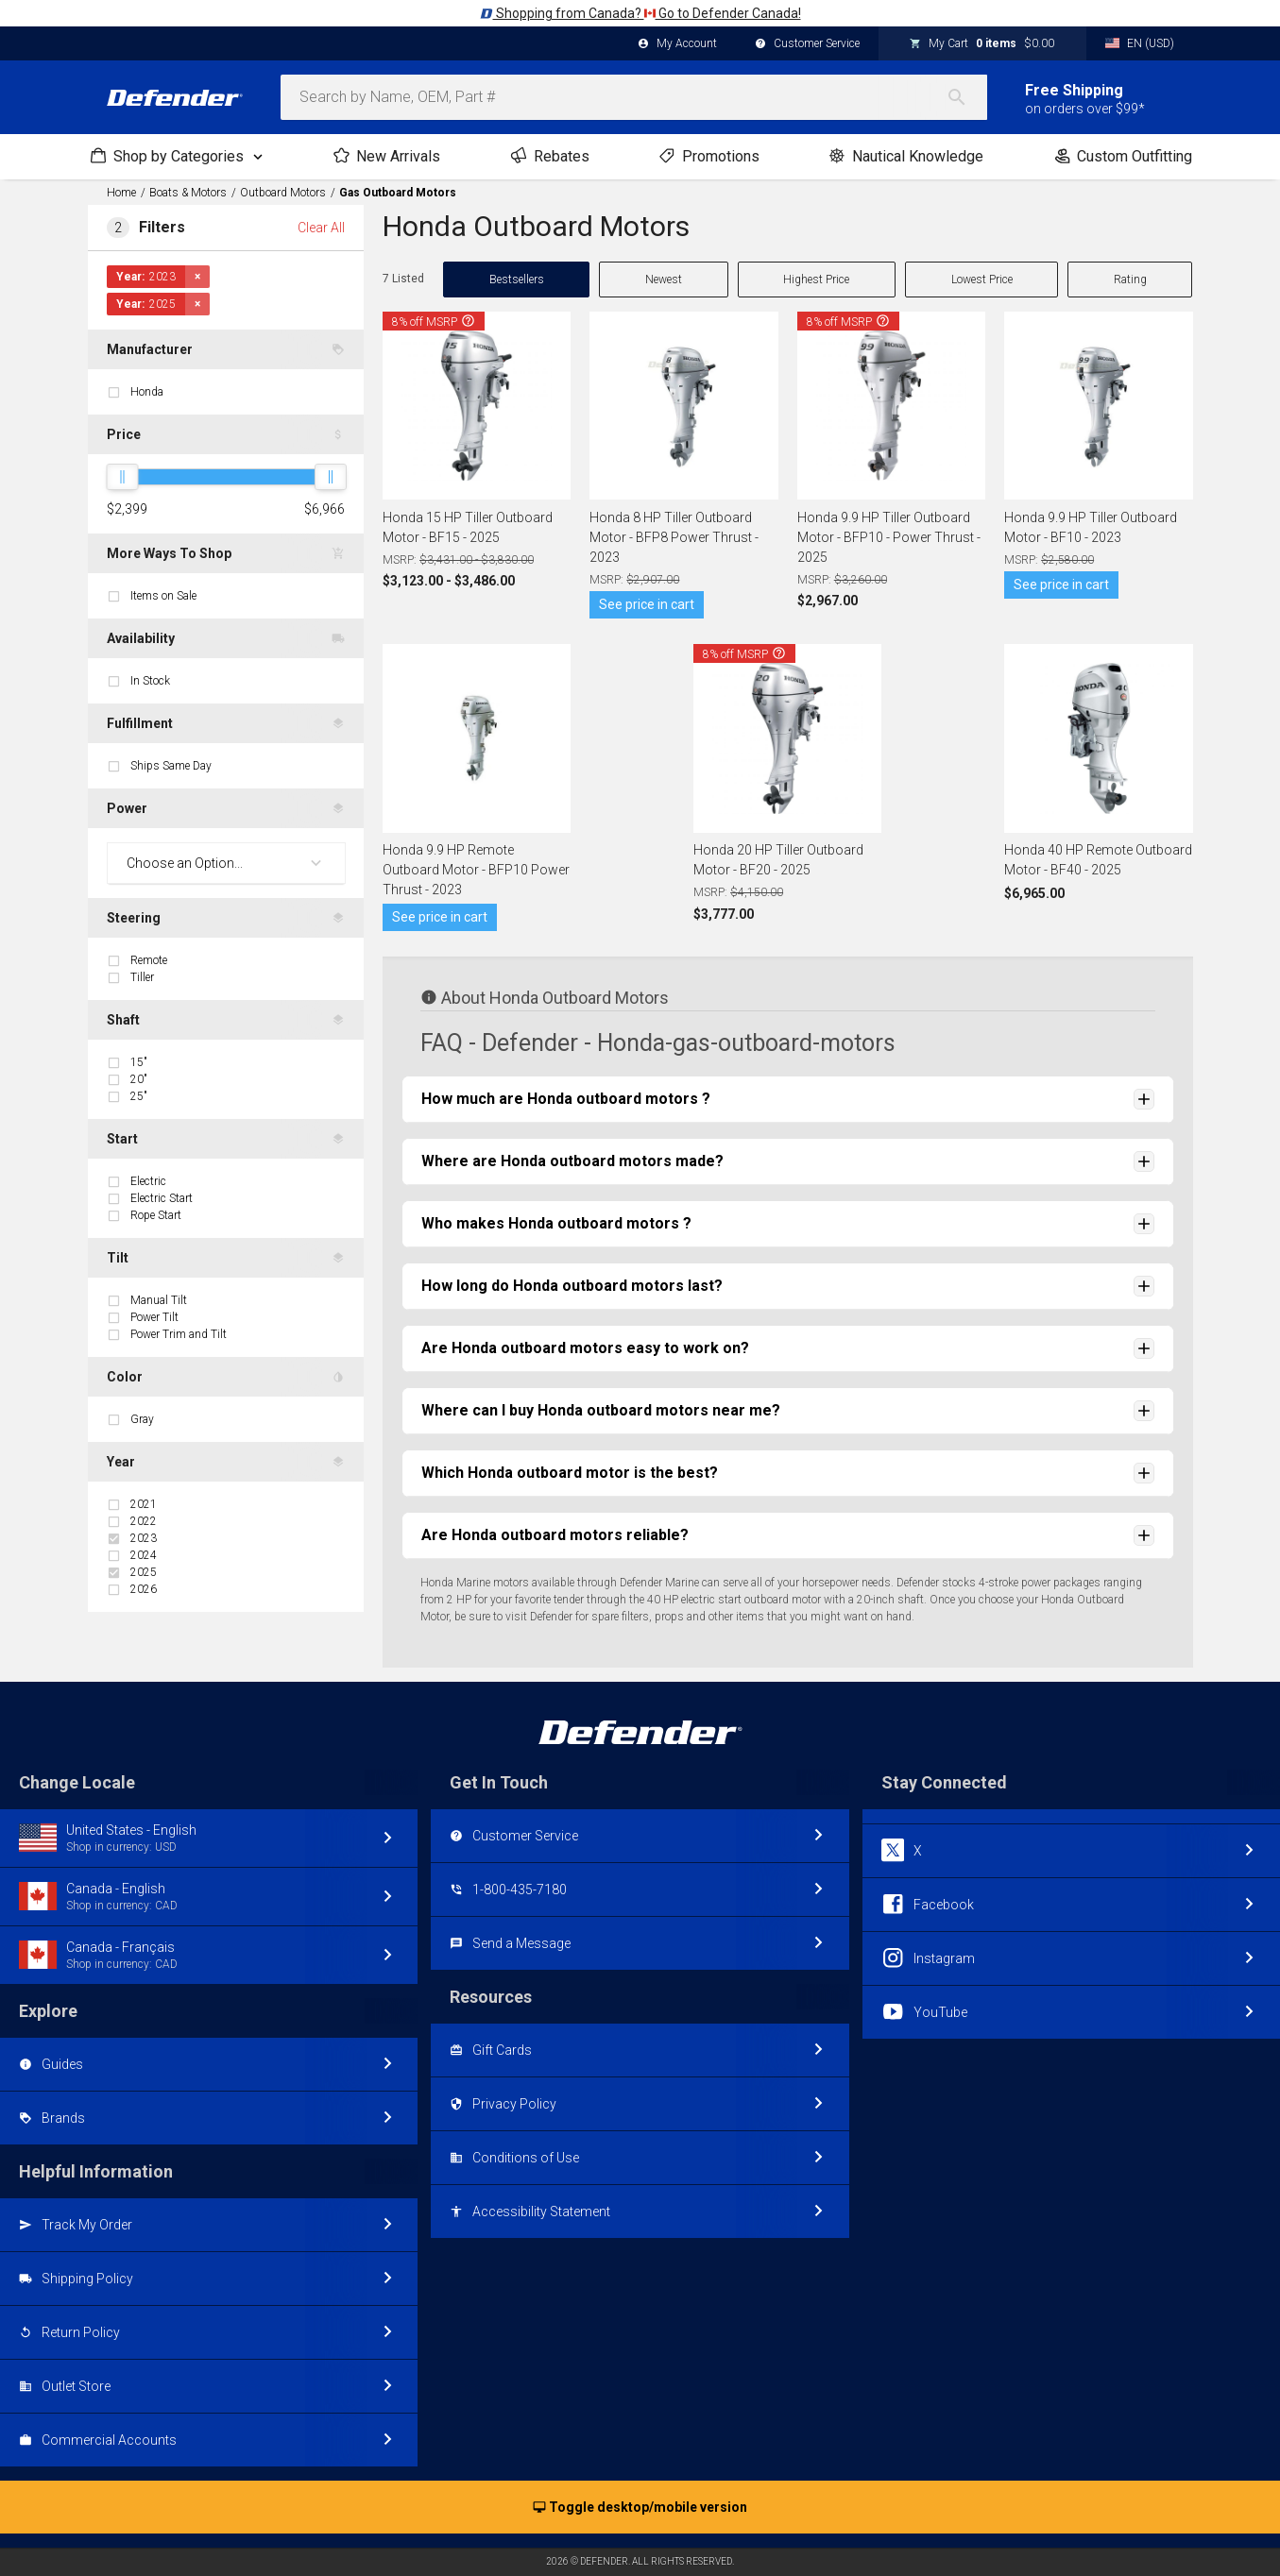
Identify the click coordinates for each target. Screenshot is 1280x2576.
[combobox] (634, 97)
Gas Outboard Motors (397, 192)
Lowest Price (982, 279)
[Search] (966, 97)
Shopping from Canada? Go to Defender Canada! (640, 13)
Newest (663, 279)
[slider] (122, 477)
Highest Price (816, 279)
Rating (1130, 279)
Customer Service (807, 44)
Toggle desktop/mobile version (640, 2508)
